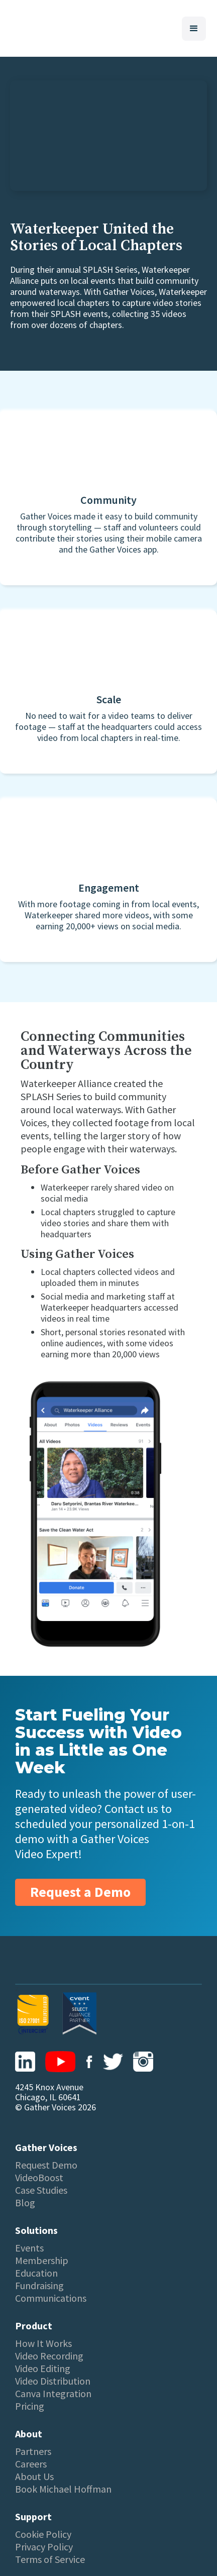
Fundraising (39, 2286)
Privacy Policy (44, 2547)
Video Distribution (52, 2381)
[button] (194, 29)
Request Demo (46, 2165)
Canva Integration (53, 2394)
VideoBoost (39, 2178)
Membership (41, 2261)
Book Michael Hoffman (63, 2489)
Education (36, 2273)
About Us (34, 2477)
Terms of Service (50, 2559)
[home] (13, 28)
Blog (25, 2203)
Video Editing (42, 2369)
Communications (50, 2298)
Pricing (29, 2406)
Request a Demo (80, 1892)
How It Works (43, 2343)
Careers (31, 2464)
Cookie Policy (43, 2534)
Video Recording (49, 2356)
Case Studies (41, 2190)
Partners (33, 2451)
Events (29, 2248)
